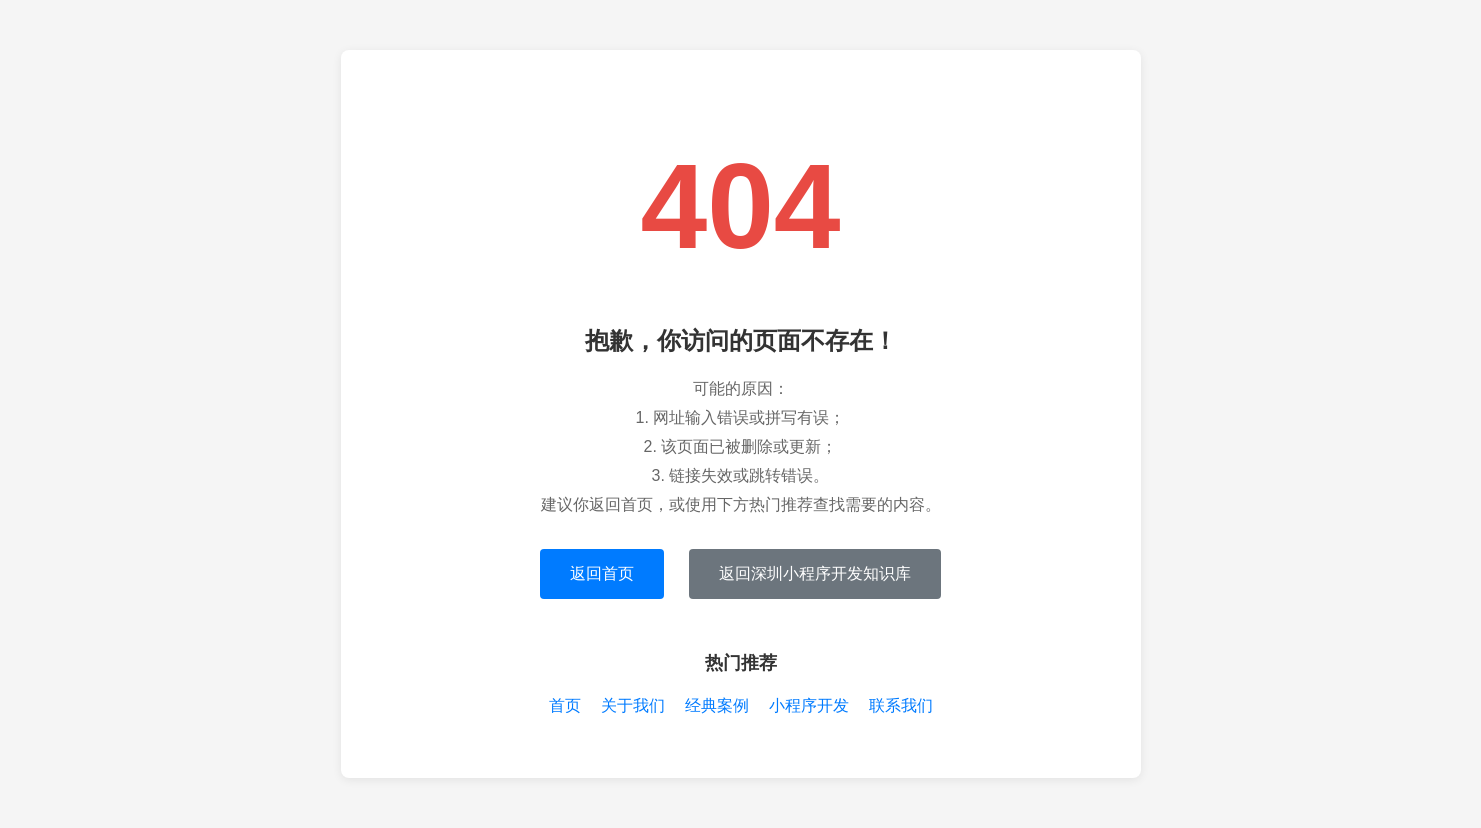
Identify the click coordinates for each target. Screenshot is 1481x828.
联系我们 (901, 705)
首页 (565, 705)
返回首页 (602, 573)
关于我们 (633, 705)
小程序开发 (809, 705)
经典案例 (717, 705)
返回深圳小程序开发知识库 (815, 573)
